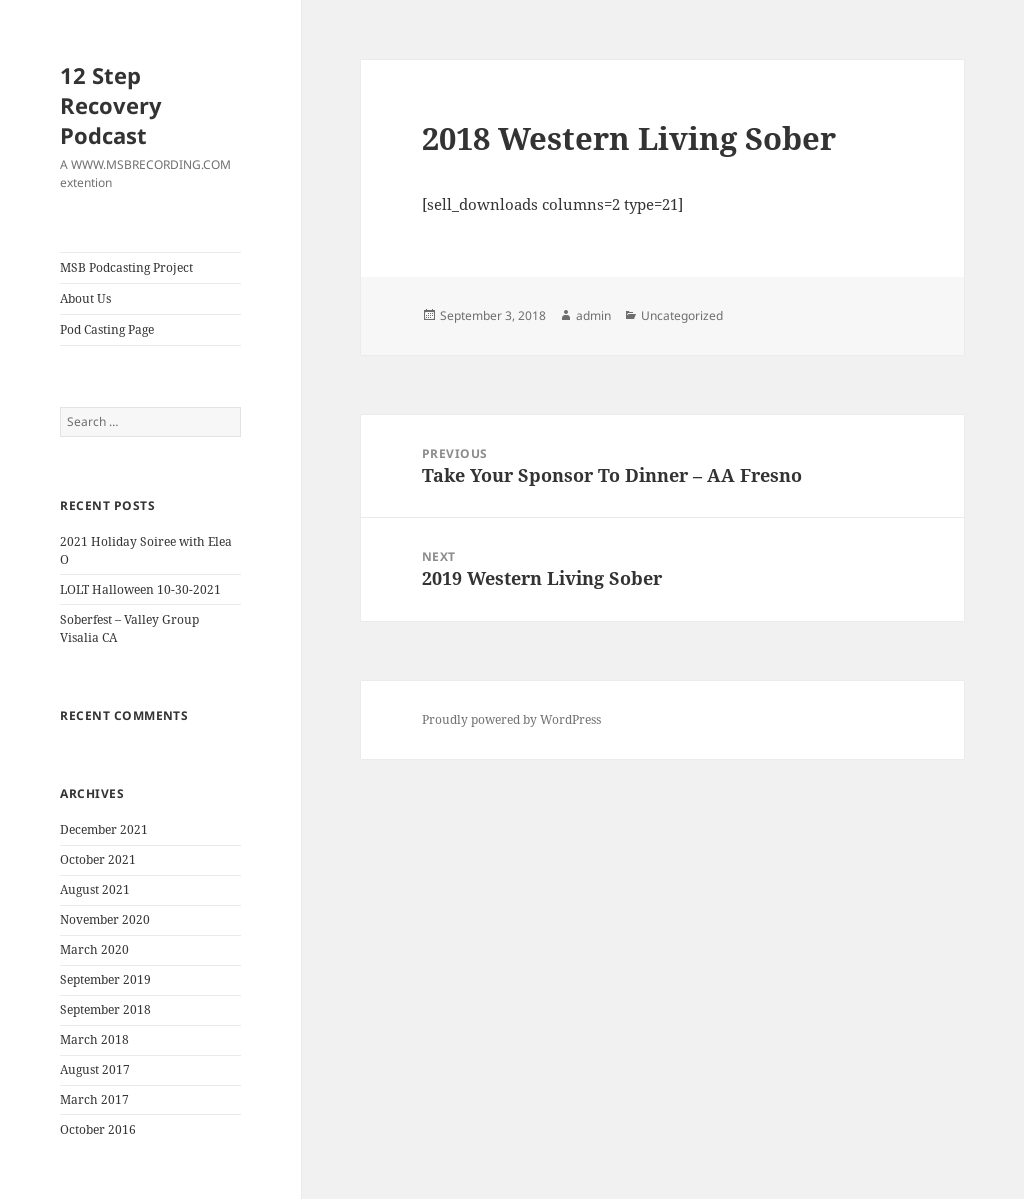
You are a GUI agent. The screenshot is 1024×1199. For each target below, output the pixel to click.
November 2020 (105, 919)
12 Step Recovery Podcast (111, 105)
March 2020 (94, 949)
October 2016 (98, 1129)
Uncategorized (682, 315)
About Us (85, 298)
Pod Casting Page (107, 329)
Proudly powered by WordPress (511, 719)
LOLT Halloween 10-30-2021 (140, 589)
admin (593, 315)
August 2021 (95, 889)
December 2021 (104, 829)
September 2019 (105, 979)
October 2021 (98, 859)
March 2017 (94, 1099)
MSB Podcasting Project (126, 267)
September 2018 (105, 1009)
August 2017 (95, 1069)
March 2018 (94, 1039)
